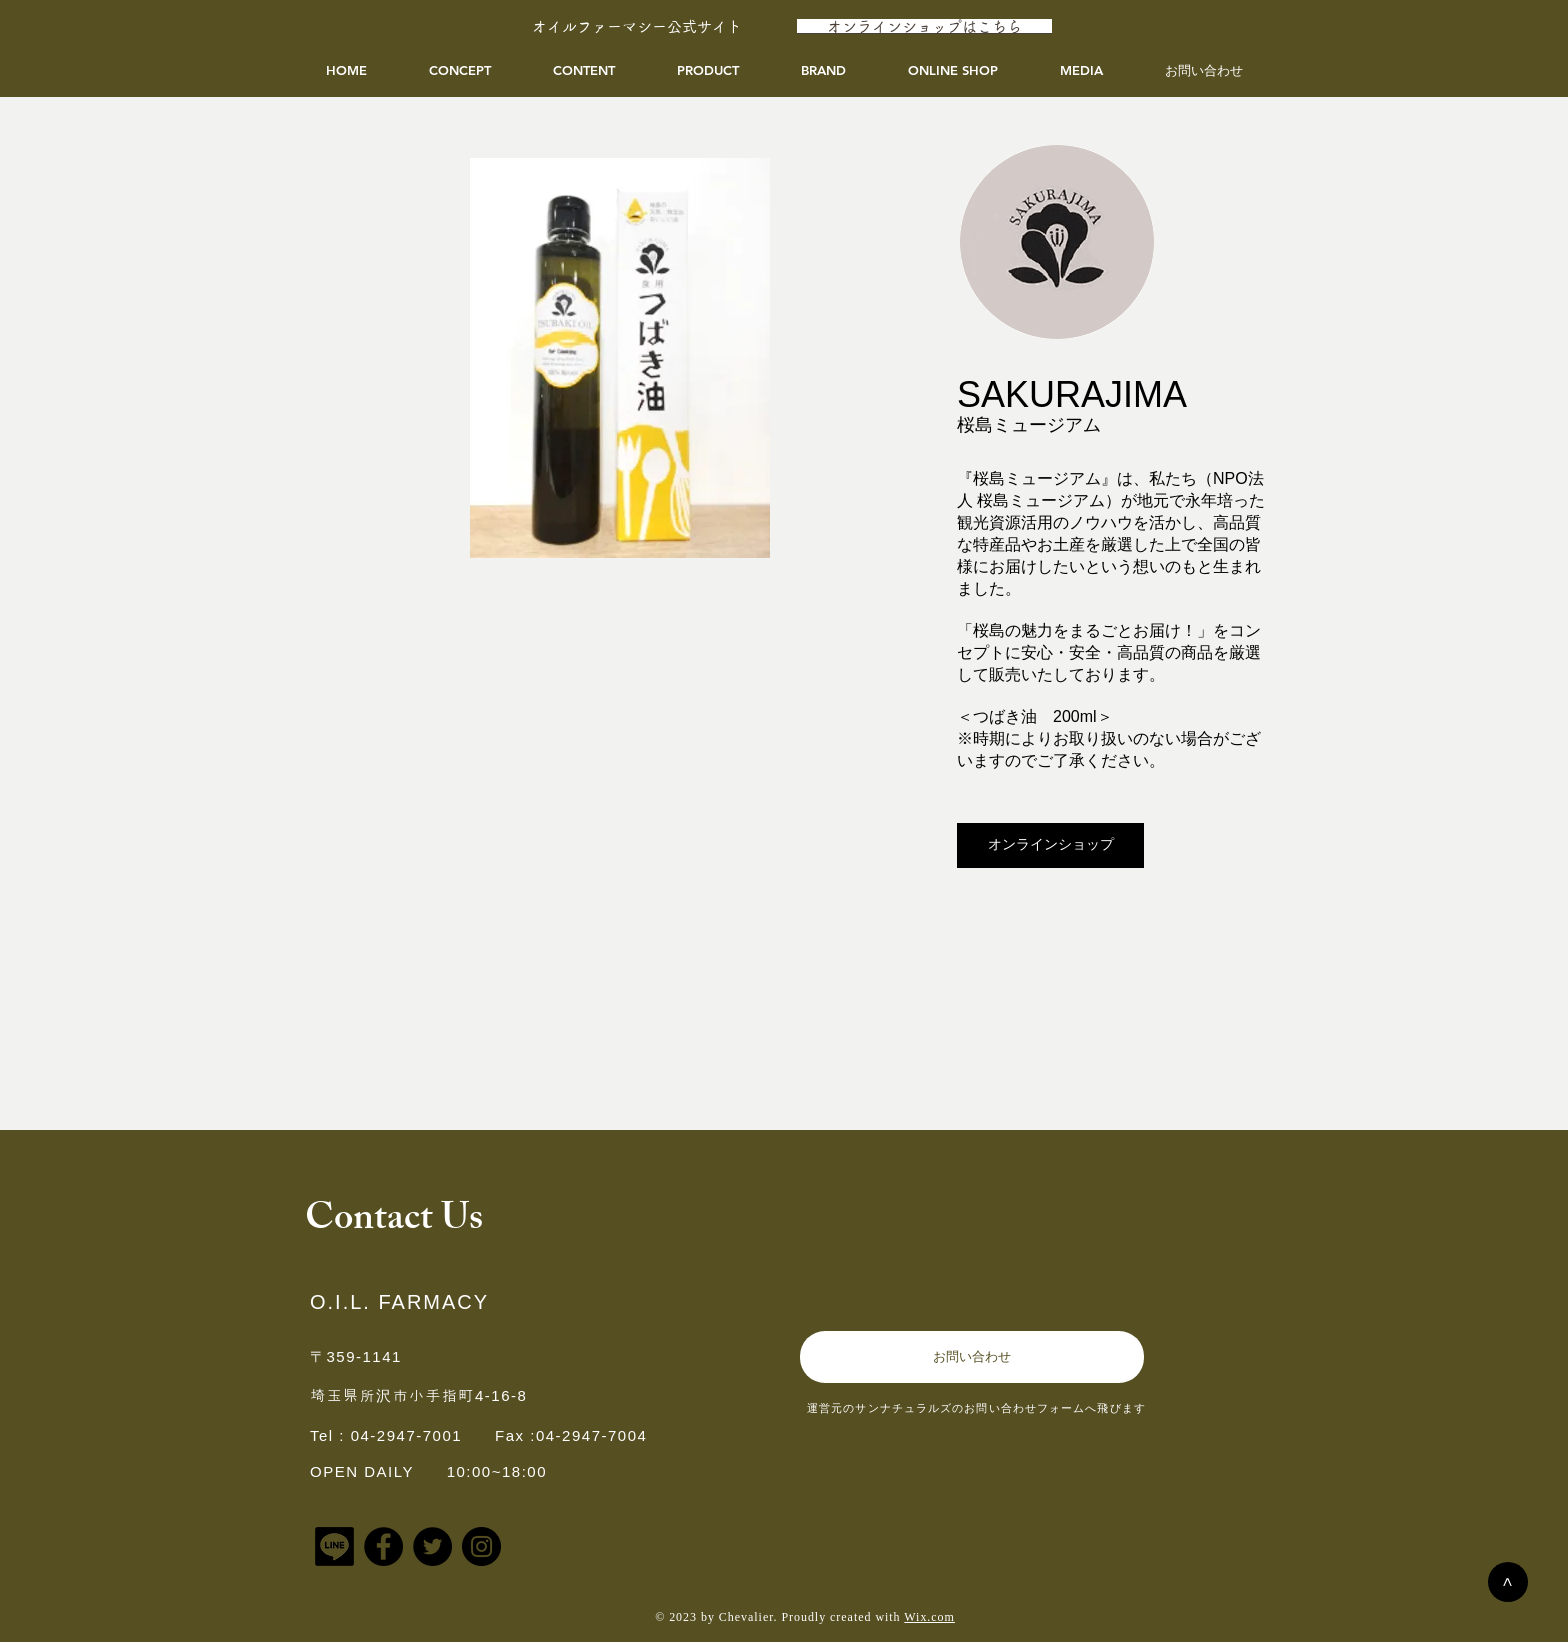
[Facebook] (383, 1546)
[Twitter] (432, 1546)
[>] (1508, 1582)
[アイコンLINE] (334, 1546)
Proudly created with (842, 1617)
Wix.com (929, 1617)
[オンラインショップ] (1050, 845)
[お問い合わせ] (972, 1357)
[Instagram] (481, 1546)
